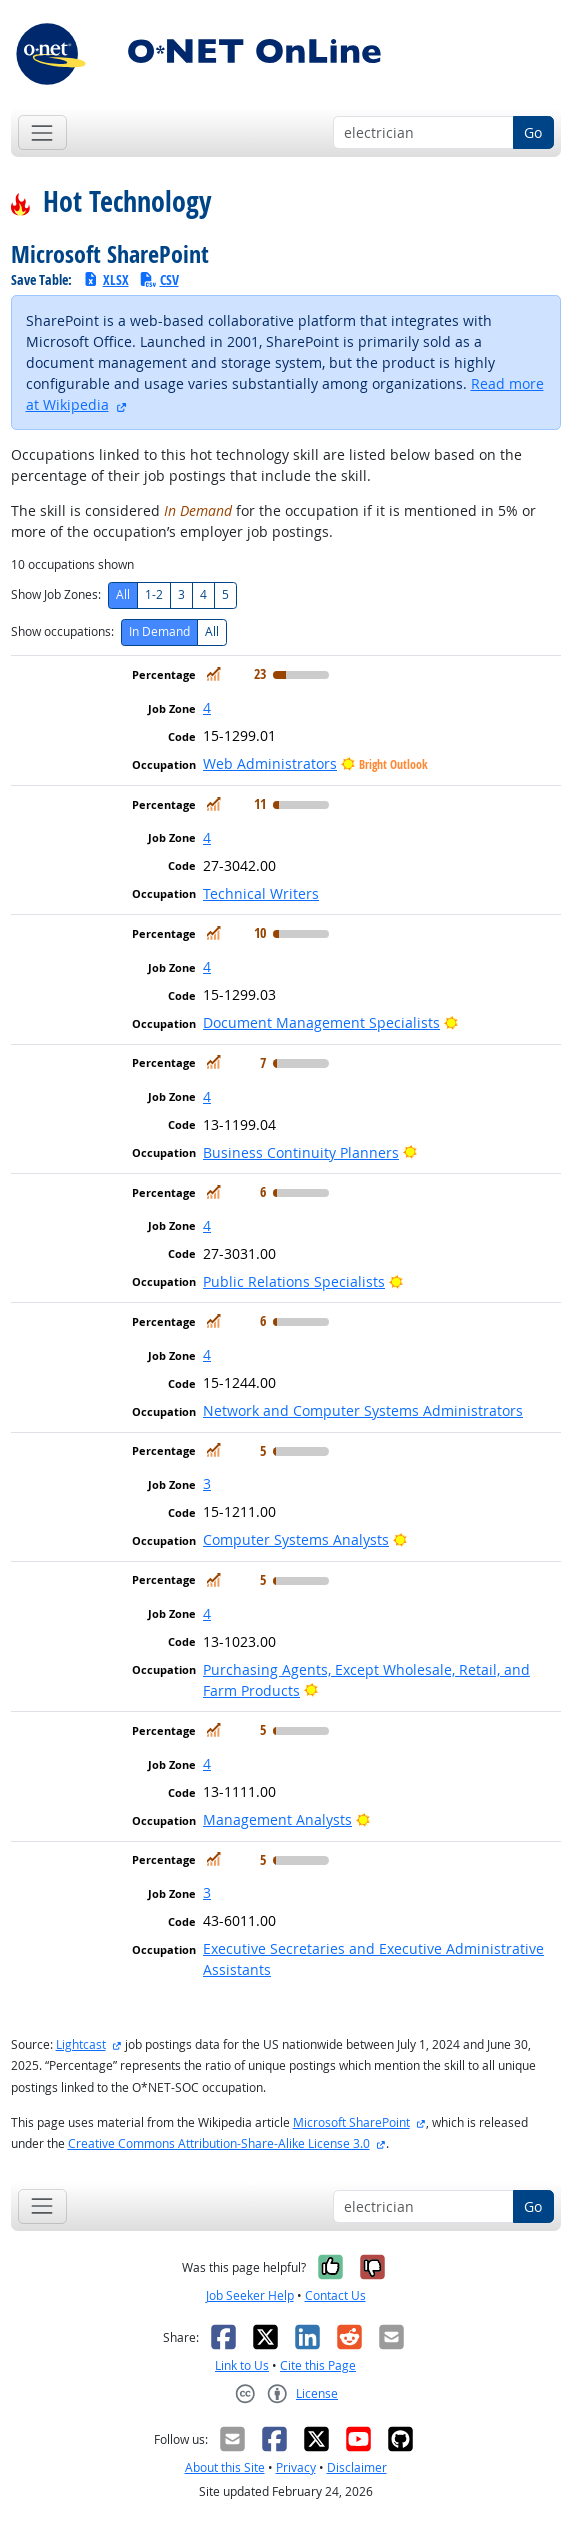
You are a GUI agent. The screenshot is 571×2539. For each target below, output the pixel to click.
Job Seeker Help (250, 2295)
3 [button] (207, 1483)
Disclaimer (357, 2467)
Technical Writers (261, 893)
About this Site (225, 2467)
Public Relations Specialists (294, 1281)
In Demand (159, 631)
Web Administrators (270, 763)
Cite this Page (318, 2365)
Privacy (296, 2467)
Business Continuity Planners (301, 1152)
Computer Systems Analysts (296, 1539)
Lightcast (81, 2044)
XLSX (105, 279)
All (123, 594)
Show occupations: (62, 631)
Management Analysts (277, 1819)
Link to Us (242, 2365)
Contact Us (335, 2295)
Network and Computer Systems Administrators (363, 1410)
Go (533, 132)
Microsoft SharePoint (351, 2122)
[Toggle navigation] (42, 132)
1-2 (154, 594)
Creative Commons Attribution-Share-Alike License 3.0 (219, 2143)
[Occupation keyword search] (423, 133)
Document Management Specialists (321, 1022)
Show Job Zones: (56, 594)
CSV (159, 279)
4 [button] (207, 707)
